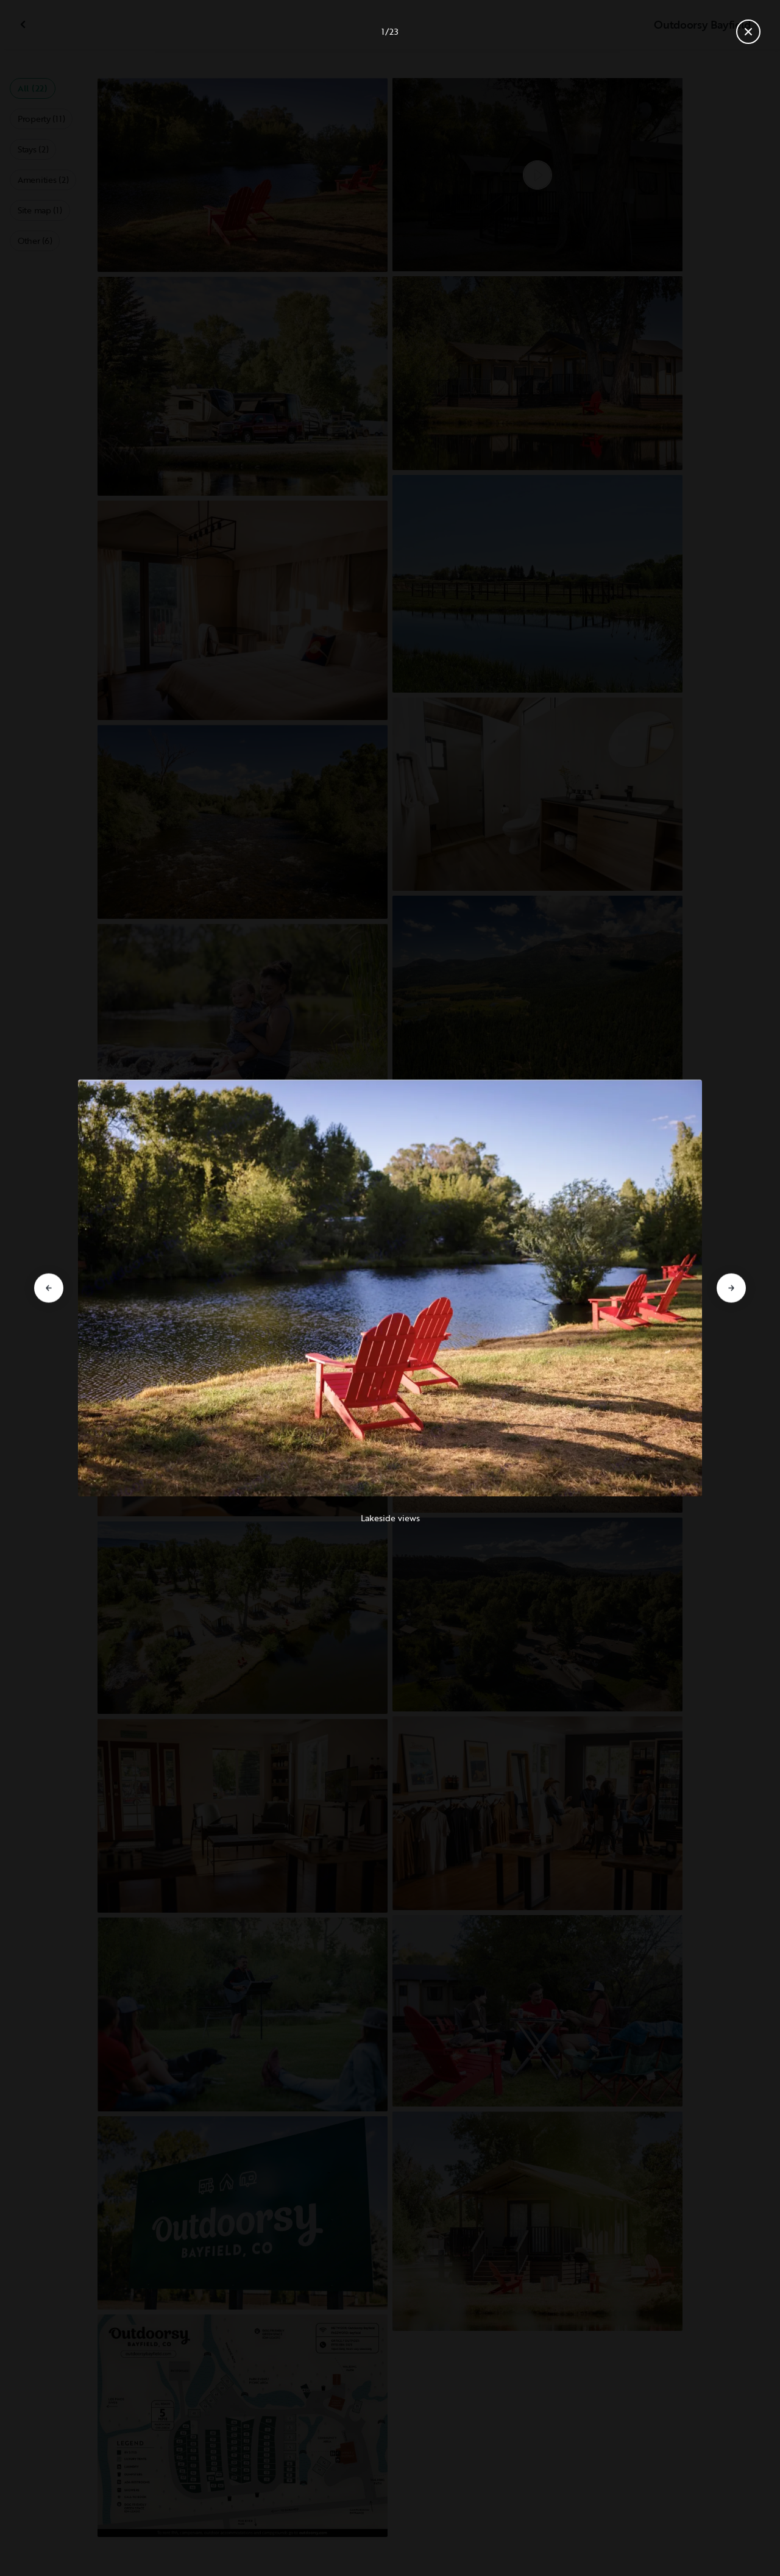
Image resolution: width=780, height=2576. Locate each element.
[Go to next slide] (731, 1288)
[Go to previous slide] (48, 1288)
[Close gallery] (748, 32)
